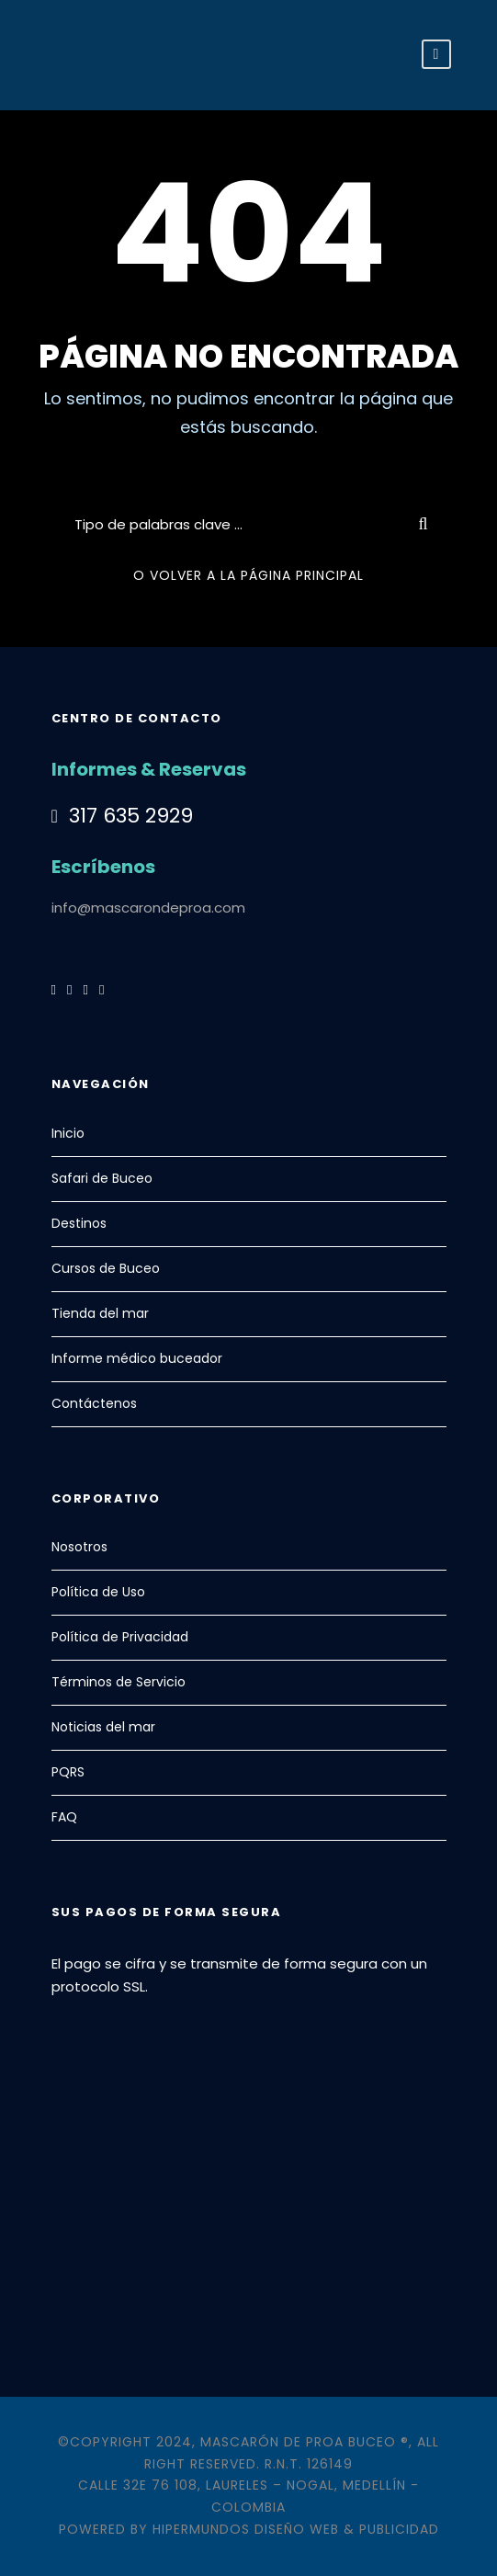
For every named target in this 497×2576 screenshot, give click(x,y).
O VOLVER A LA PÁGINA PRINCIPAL (248, 575)
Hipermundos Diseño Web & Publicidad (295, 2529)
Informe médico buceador (136, 1358)
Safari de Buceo (101, 1178)
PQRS (68, 1772)
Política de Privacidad (119, 1637)
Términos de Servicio (118, 1682)
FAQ (64, 1817)
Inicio (68, 1133)
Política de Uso (98, 1592)
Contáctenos (94, 1403)
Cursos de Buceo (105, 1268)
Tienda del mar (100, 1313)
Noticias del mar (103, 1727)
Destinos (79, 1223)
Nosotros (79, 1547)
